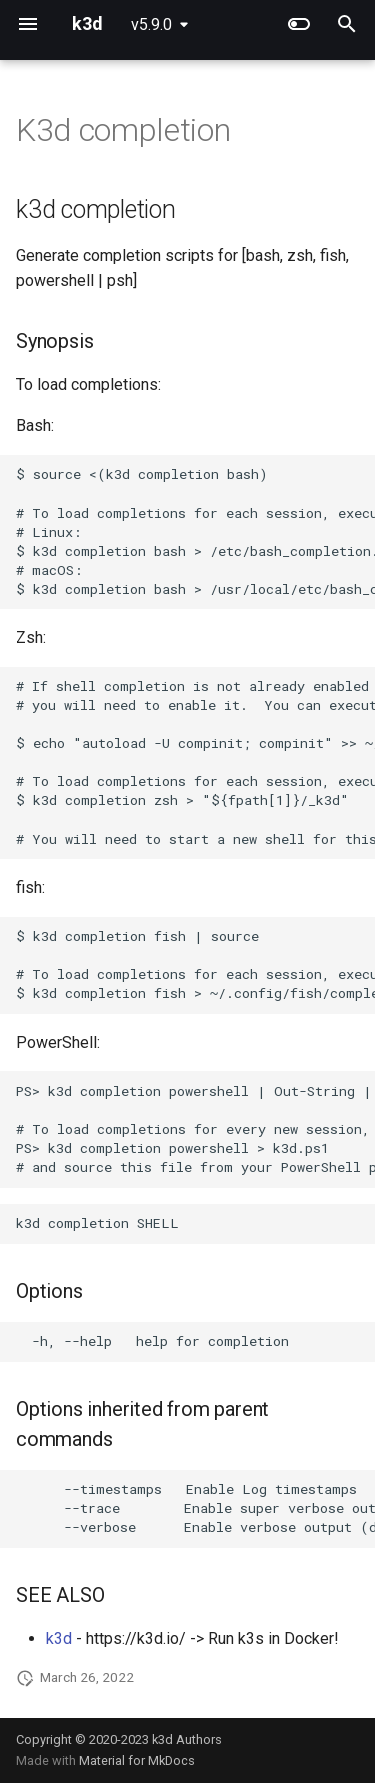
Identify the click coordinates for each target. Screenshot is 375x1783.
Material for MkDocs (137, 1760)
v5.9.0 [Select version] (151, 24)
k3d (59, 1638)
